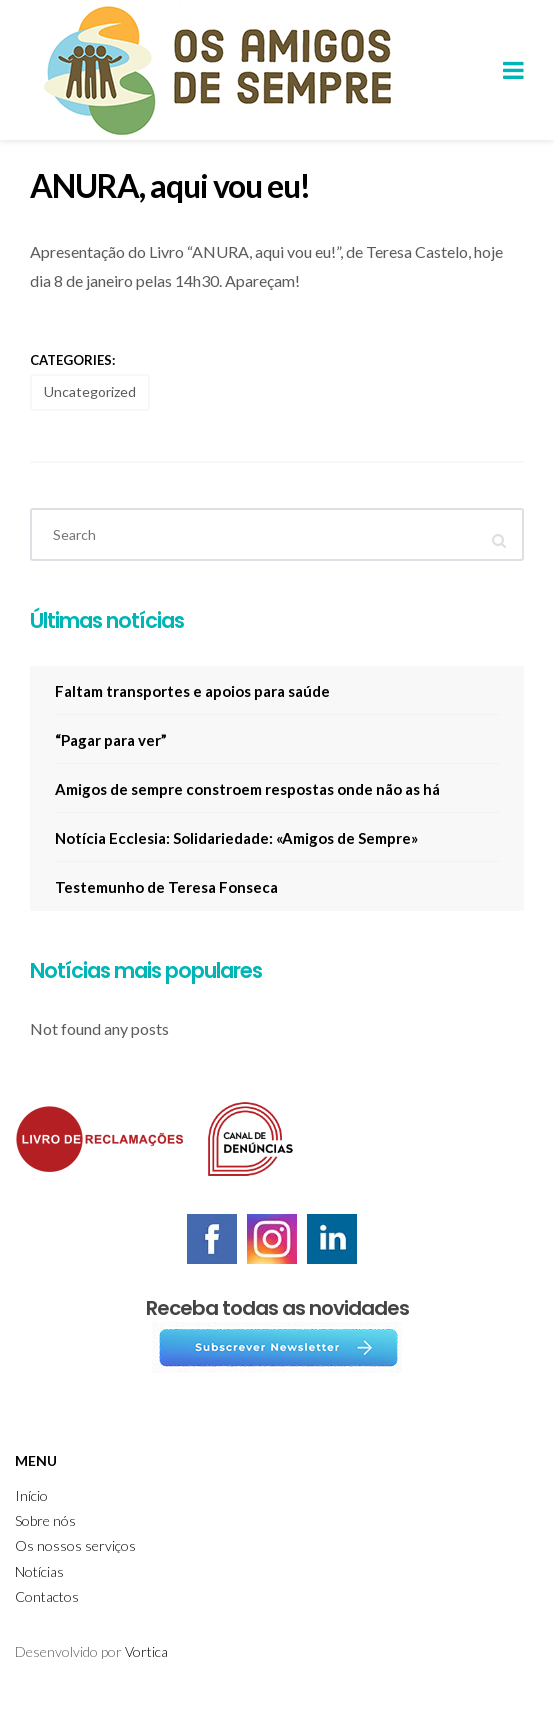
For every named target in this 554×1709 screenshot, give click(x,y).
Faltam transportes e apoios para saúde (192, 691)
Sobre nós (45, 1520)
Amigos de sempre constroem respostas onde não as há (247, 789)
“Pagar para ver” (111, 740)
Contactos (47, 1596)
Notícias (39, 1571)
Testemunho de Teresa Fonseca (166, 887)
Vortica (146, 1651)
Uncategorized (90, 391)
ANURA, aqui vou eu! (170, 185)
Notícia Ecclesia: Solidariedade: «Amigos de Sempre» (236, 838)
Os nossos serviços (75, 1545)
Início (31, 1495)
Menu (36, 1460)
